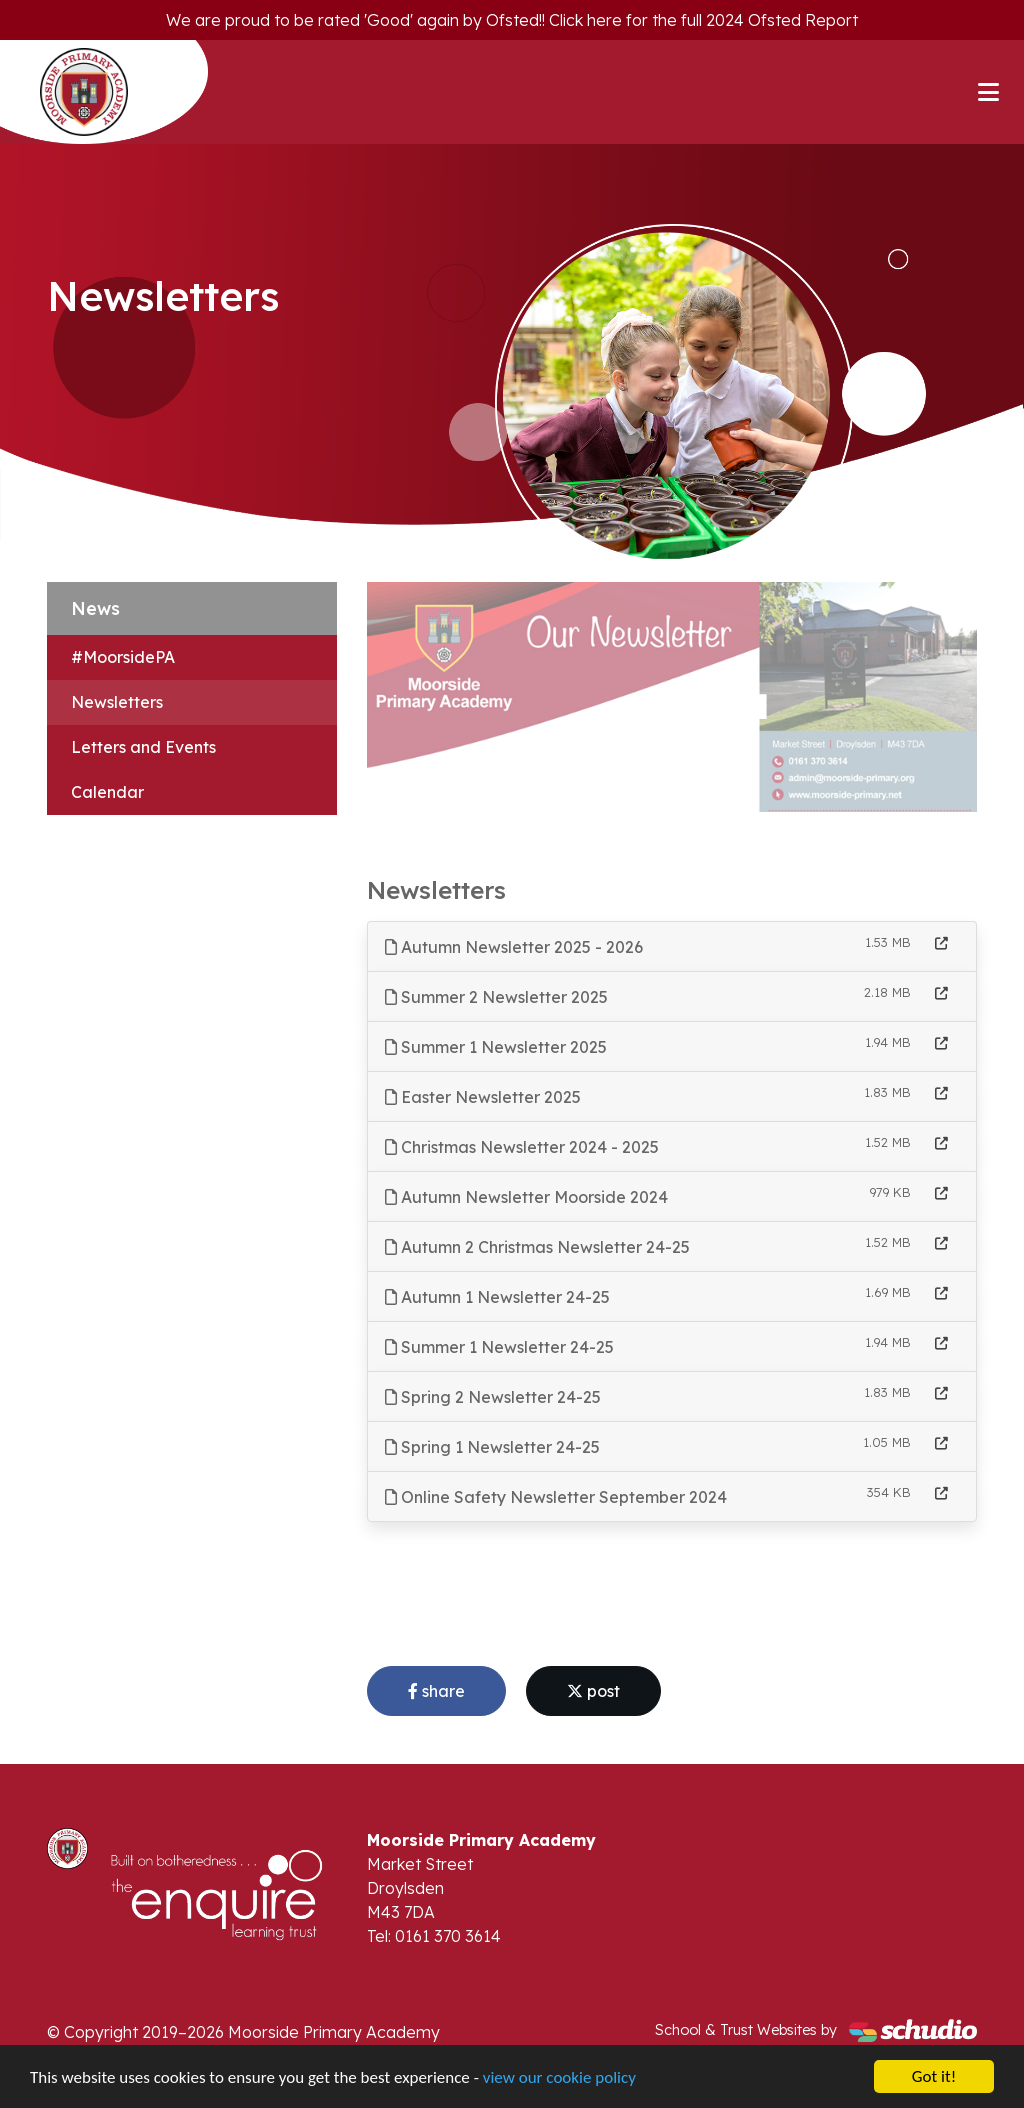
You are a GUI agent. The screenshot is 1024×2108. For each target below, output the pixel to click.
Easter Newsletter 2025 (483, 1097)
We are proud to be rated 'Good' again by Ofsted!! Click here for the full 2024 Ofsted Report (512, 20)
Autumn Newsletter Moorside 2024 (526, 1197)
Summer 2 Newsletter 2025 (496, 997)
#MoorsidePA (123, 657)
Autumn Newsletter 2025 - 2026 (514, 947)
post (593, 1691)
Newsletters (117, 702)
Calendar (107, 792)
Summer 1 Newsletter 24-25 (499, 1347)
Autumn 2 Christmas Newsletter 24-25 (537, 1247)
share (436, 1691)
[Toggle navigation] (988, 92)
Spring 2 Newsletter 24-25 (493, 1397)
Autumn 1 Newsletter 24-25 (497, 1297)
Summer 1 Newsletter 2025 (496, 1047)
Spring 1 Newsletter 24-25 (492, 1447)
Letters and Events (143, 747)
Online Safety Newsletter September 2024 (556, 1497)
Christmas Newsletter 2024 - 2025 (522, 1147)
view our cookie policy (559, 2078)
